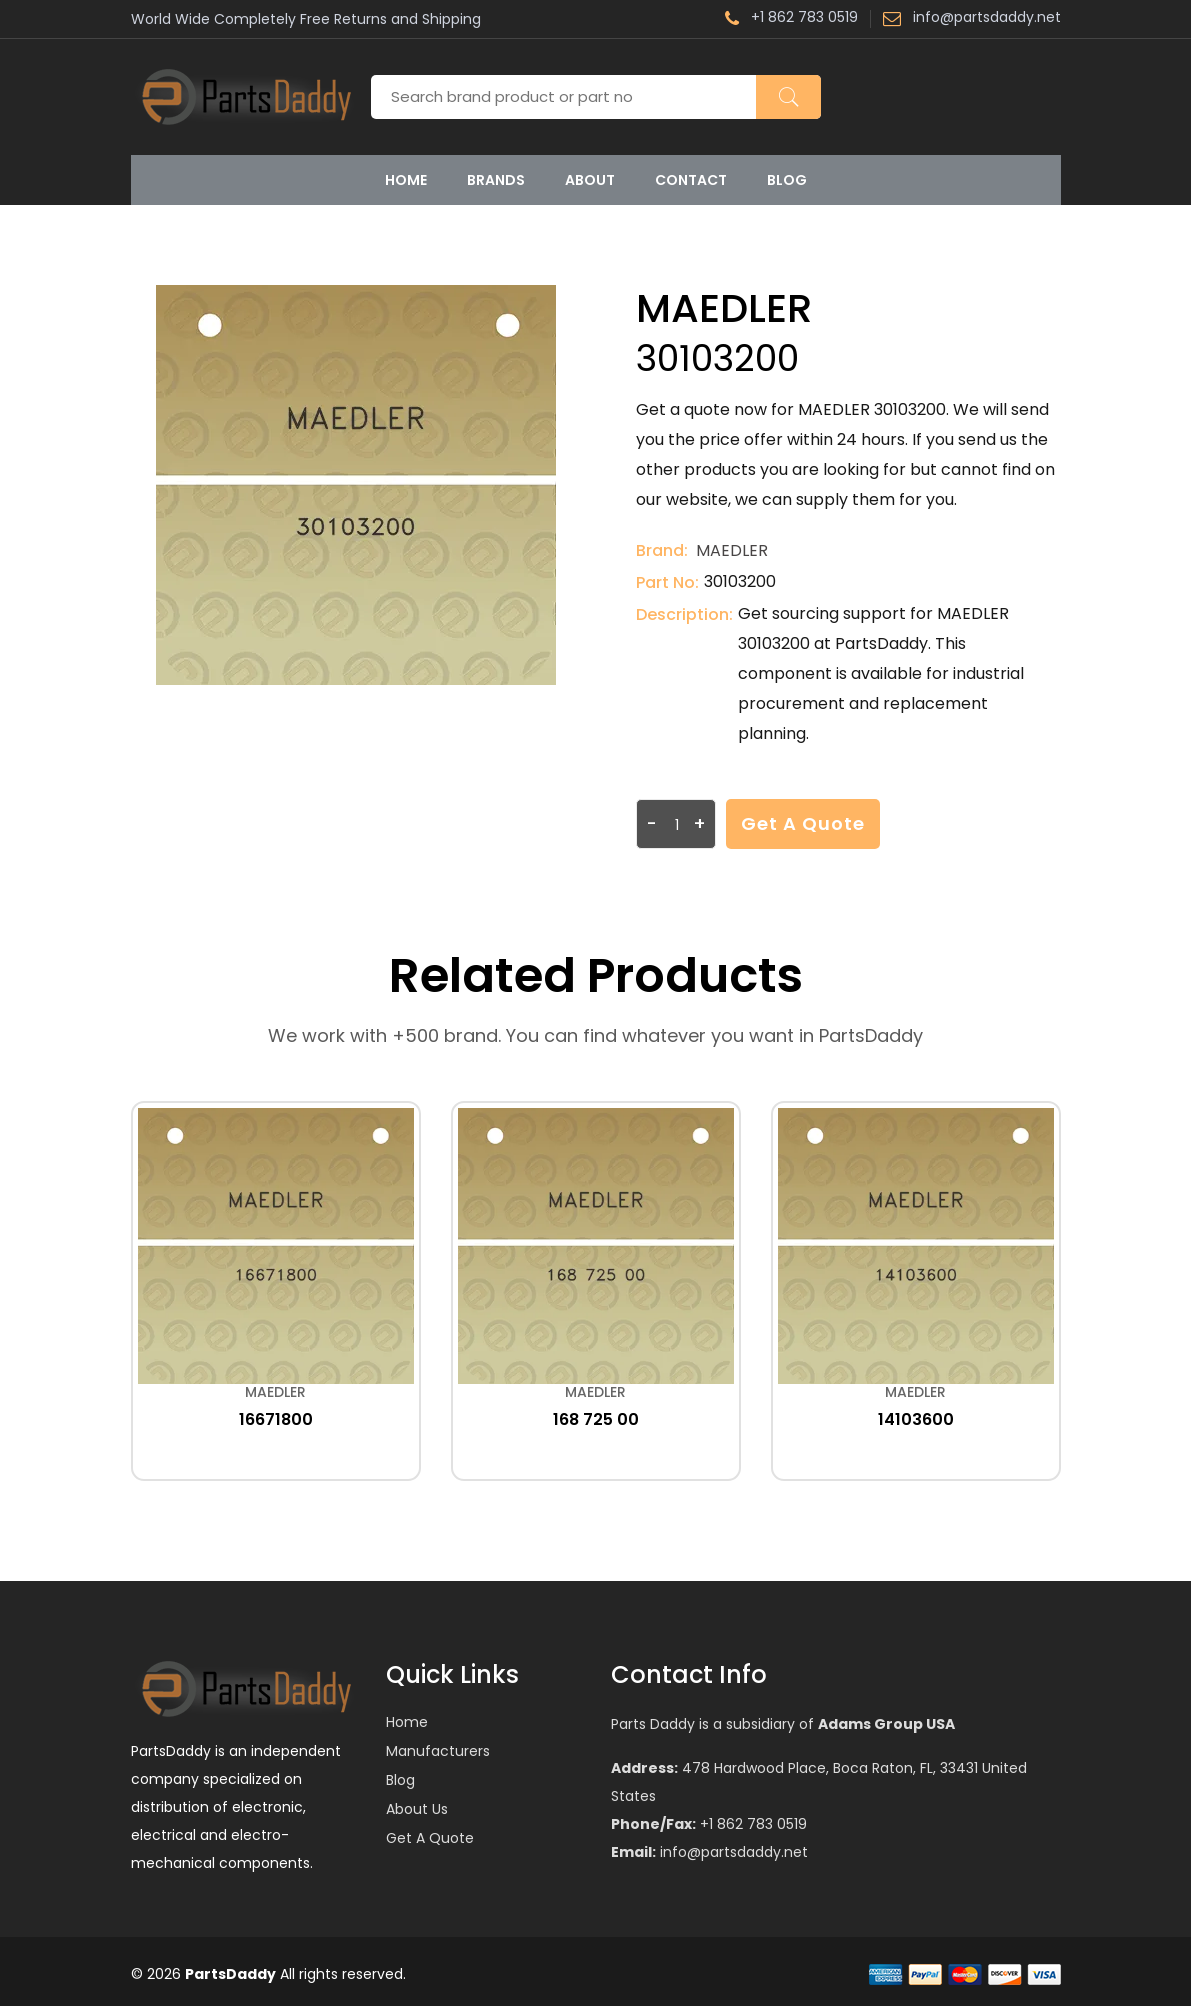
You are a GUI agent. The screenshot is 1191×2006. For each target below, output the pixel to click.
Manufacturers (438, 1751)
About (590, 180)
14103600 (916, 1419)
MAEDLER (732, 550)
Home (406, 180)
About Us (417, 1809)
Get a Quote (803, 823)
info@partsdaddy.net (972, 19)
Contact (691, 180)
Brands (496, 180)
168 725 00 (596, 1419)
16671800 (276, 1419)
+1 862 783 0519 (791, 19)
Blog (787, 180)
